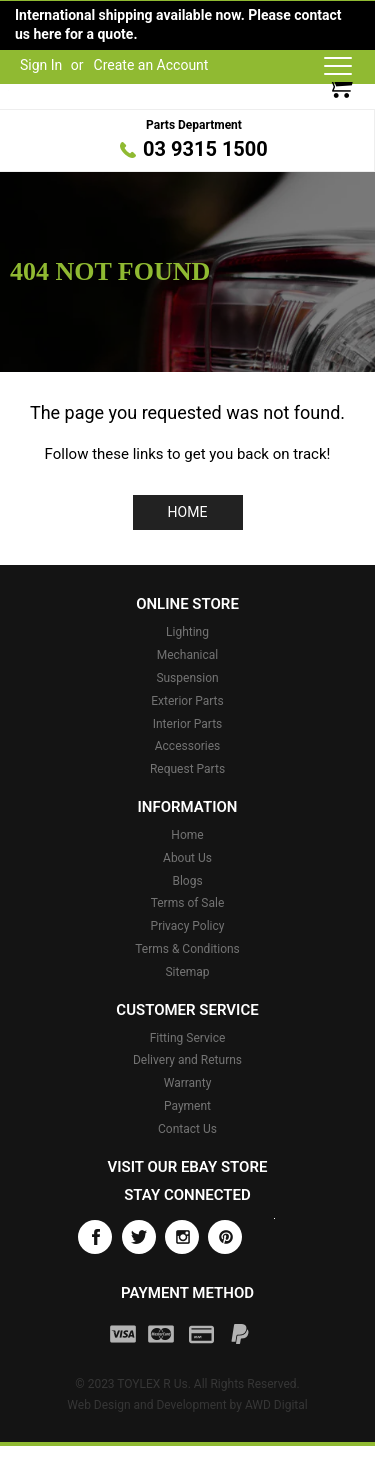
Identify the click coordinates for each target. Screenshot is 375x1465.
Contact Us (187, 1129)
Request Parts (187, 769)
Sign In (41, 65)
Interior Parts (188, 724)
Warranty (188, 1083)
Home (188, 512)
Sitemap (187, 972)
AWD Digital (276, 1405)
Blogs (187, 881)
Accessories (188, 746)
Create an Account (151, 65)
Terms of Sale (188, 903)
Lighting (187, 632)
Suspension (187, 678)
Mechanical (188, 655)
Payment (187, 1106)
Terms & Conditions (187, 949)
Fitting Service (188, 1038)
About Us (187, 858)
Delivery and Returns (187, 1060)
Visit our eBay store (188, 1167)
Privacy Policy (188, 926)
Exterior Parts (187, 701)
